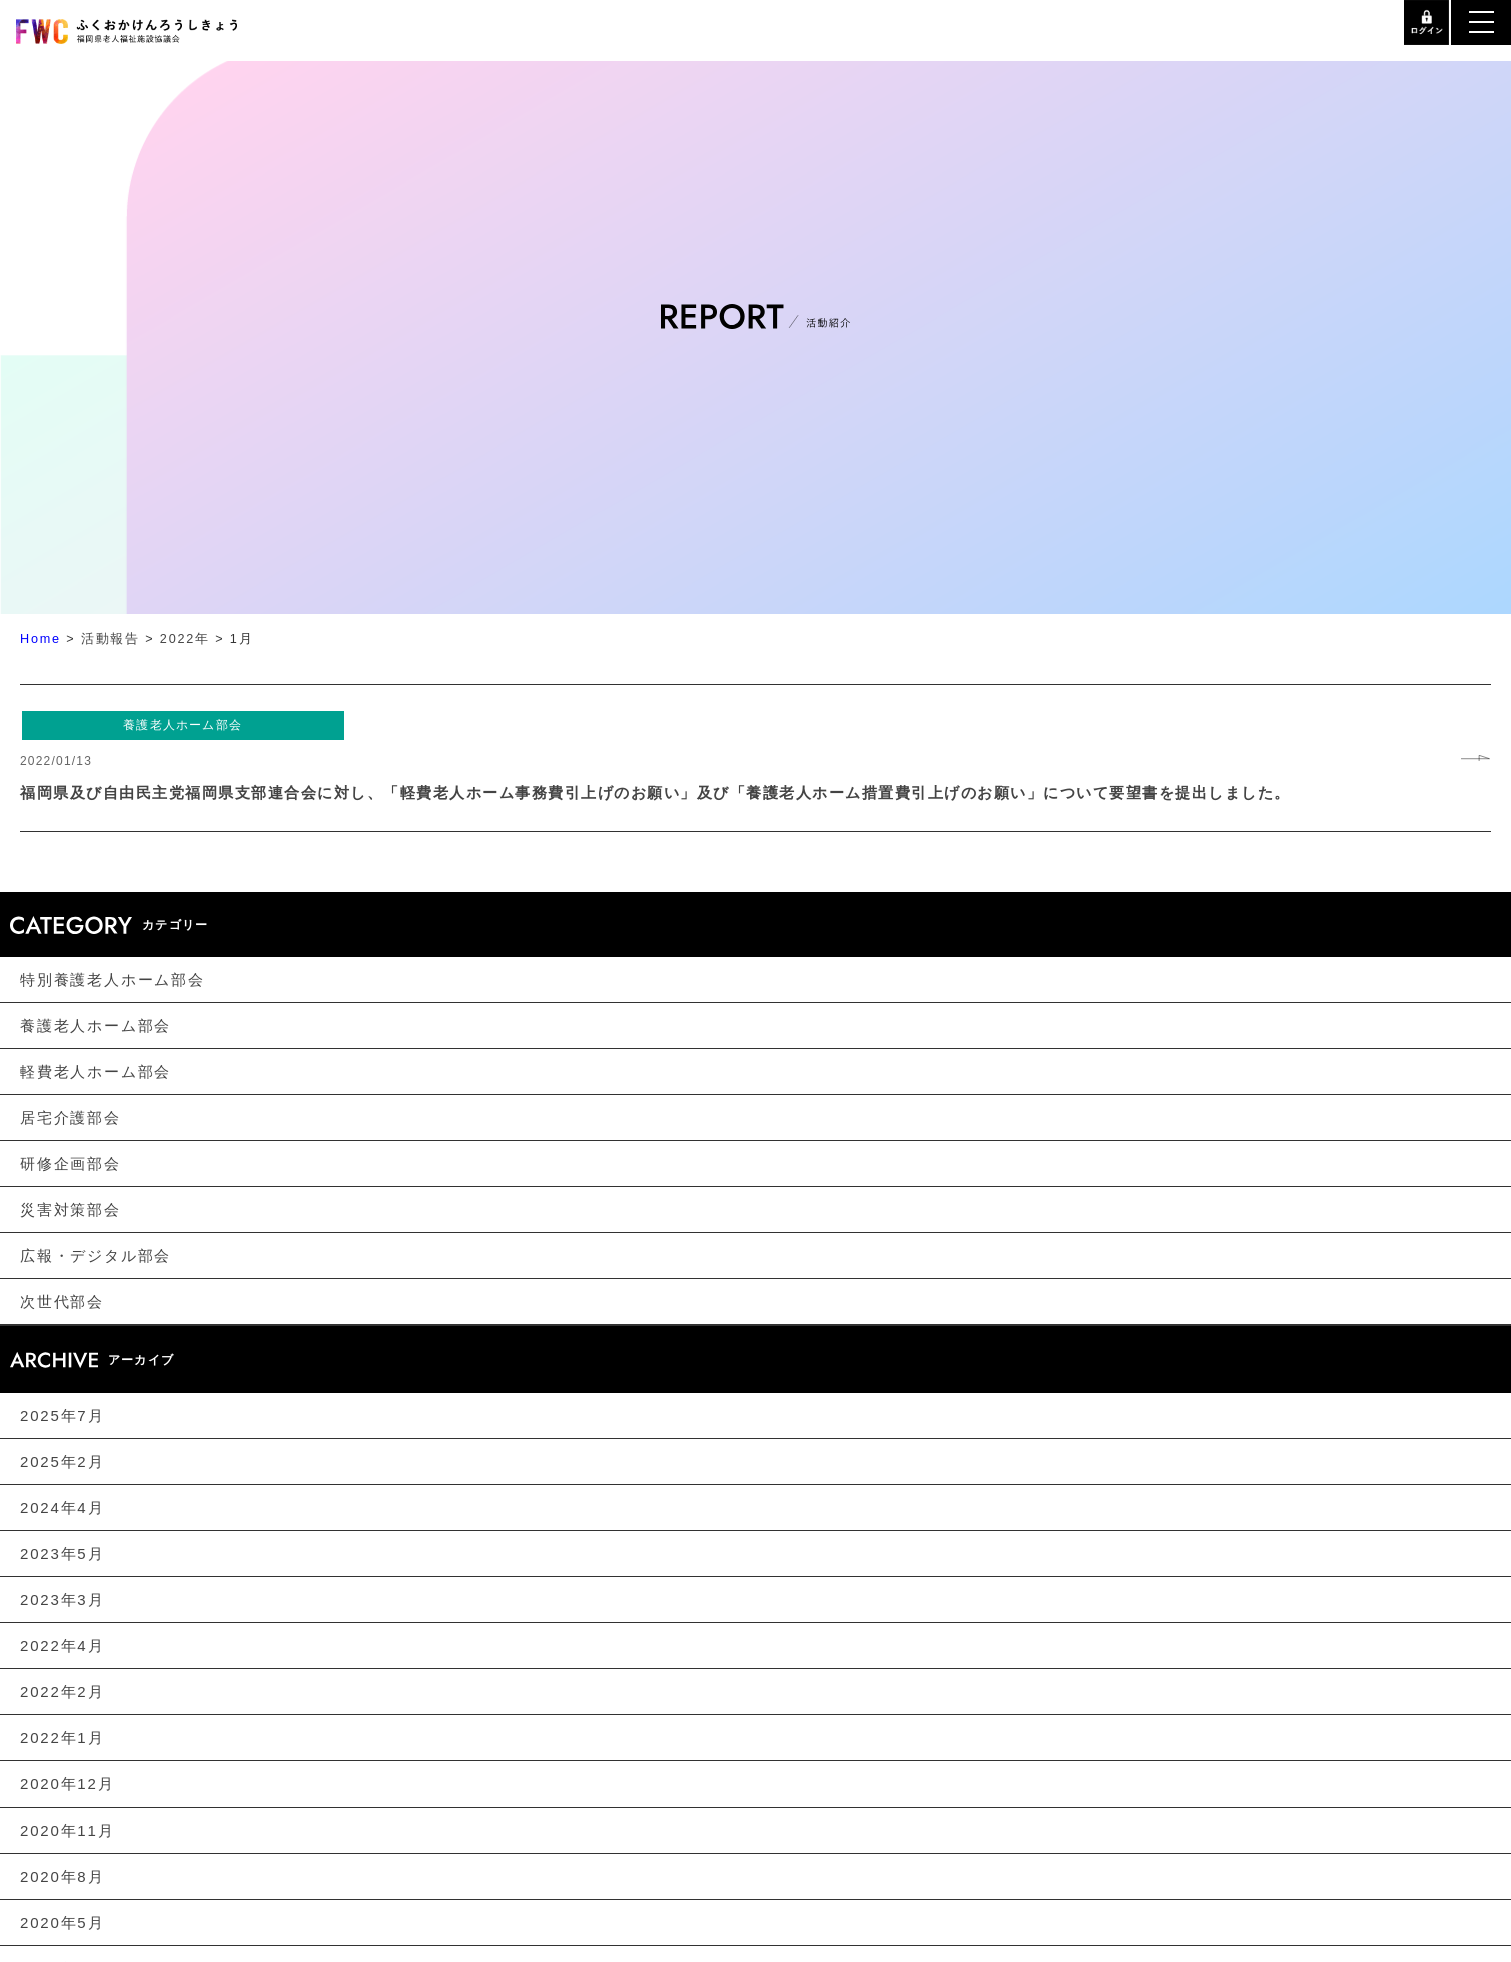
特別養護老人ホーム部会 (112, 979)
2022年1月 (62, 1737)
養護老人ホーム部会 (95, 1025)
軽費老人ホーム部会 (95, 1071)
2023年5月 (62, 1553)
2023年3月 (62, 1599)
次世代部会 (62, 1301)
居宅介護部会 (70, 1117)
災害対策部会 (70, 1209)
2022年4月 (62, 1645)
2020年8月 (62, 1876)
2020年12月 (67, 1784)
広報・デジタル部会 (95, 1255)
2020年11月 (67, 1830)
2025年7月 (62, 1415)
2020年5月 (62, 1922)
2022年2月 (62, 1691)
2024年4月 (62, 1507)
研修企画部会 (70, 1163)
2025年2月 (62, 1461)
